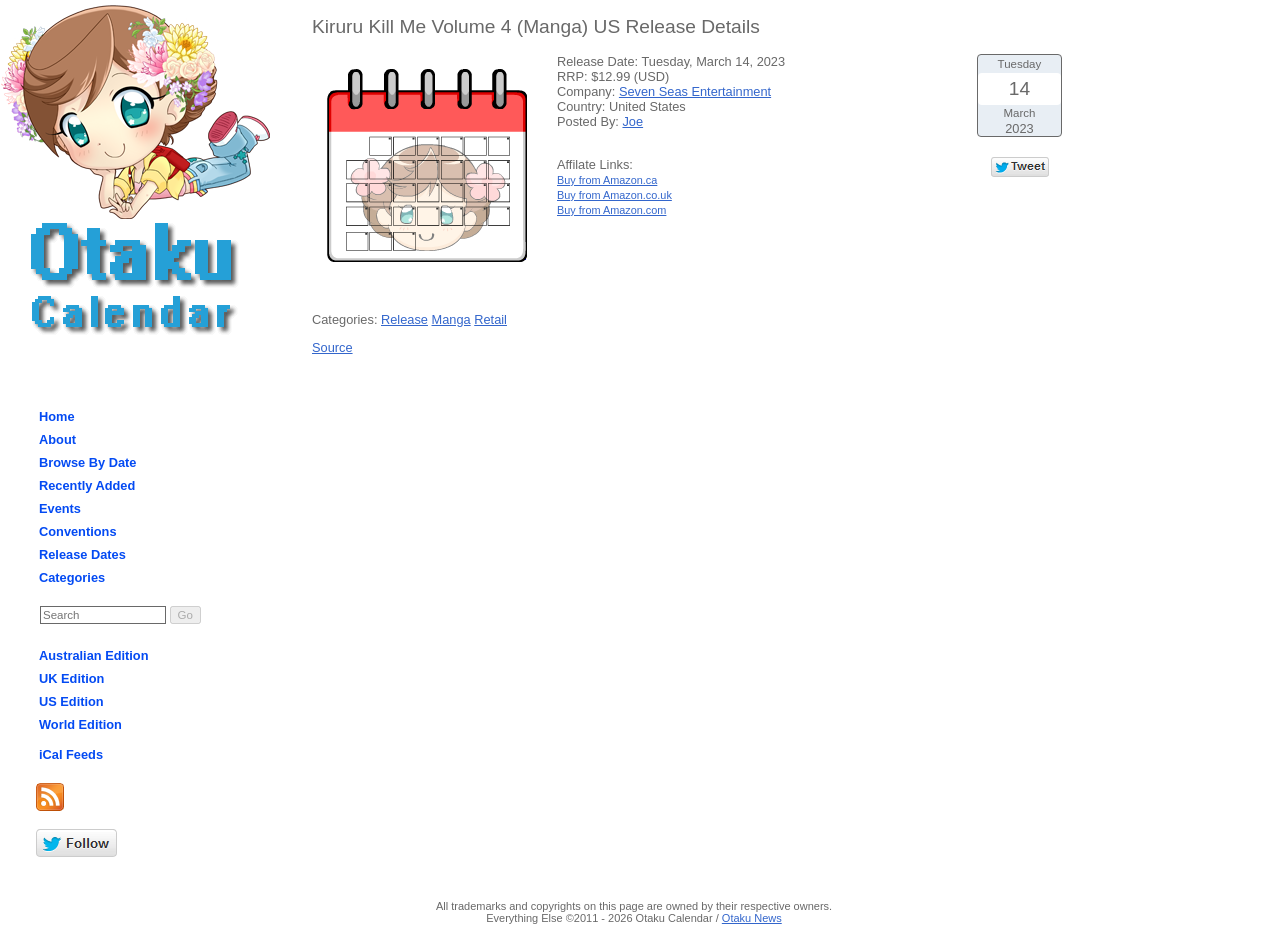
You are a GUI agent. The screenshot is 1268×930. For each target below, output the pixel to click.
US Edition (71, 701)
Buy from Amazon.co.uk (614, 195)
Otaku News (752, 918)
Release (404, 319)
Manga (451, 319)
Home (57, 416)
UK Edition (71, 678)
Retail (490, 319)
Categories (72, 577)
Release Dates (82, 554)
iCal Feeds (71, 754)
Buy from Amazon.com (611, 210)
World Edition (80, 724)
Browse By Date (87, 462)
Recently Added (87, 485)
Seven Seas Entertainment (695, 91)
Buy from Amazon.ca (607, 180)
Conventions (78, 531)
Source (332, 347)
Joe (632, 121)
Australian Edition (94, 655)
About (57, 439)
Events (60, 508)
